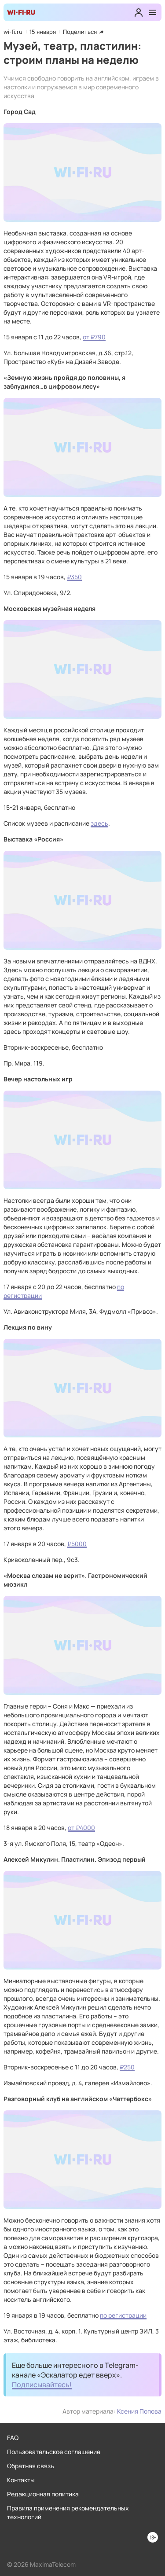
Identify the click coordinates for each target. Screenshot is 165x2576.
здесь (99, 823)
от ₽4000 (81, 1827)
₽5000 (77, 1544)
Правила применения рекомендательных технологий (68, 2512)
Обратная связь (30, 2466)
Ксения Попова (139, 2411)
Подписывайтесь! (42, 2384)
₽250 (127, 2067)
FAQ (12, 2437)
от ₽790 (94, 337)
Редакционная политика (43, 2494)
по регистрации (123, 2315)
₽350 (74, 577)
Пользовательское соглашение (53, 2451)
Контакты (21, 2480)
